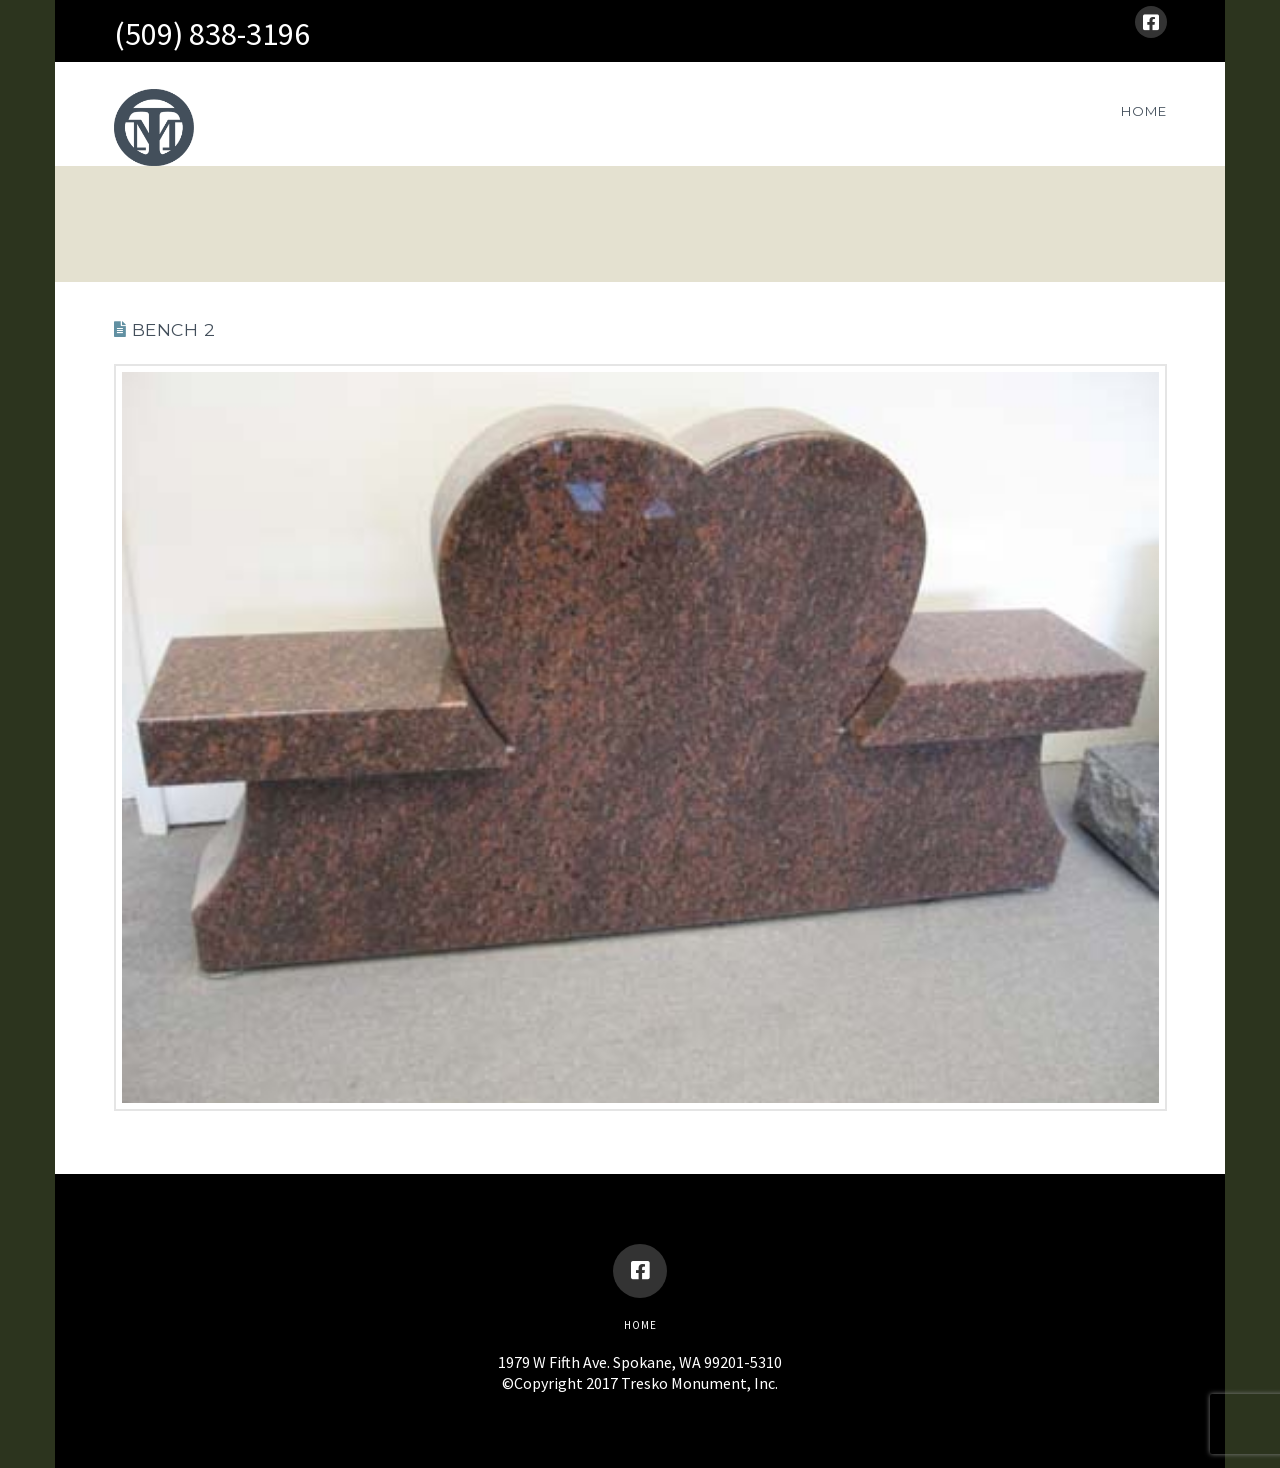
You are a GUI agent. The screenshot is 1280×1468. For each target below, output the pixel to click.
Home (640, 1325)
